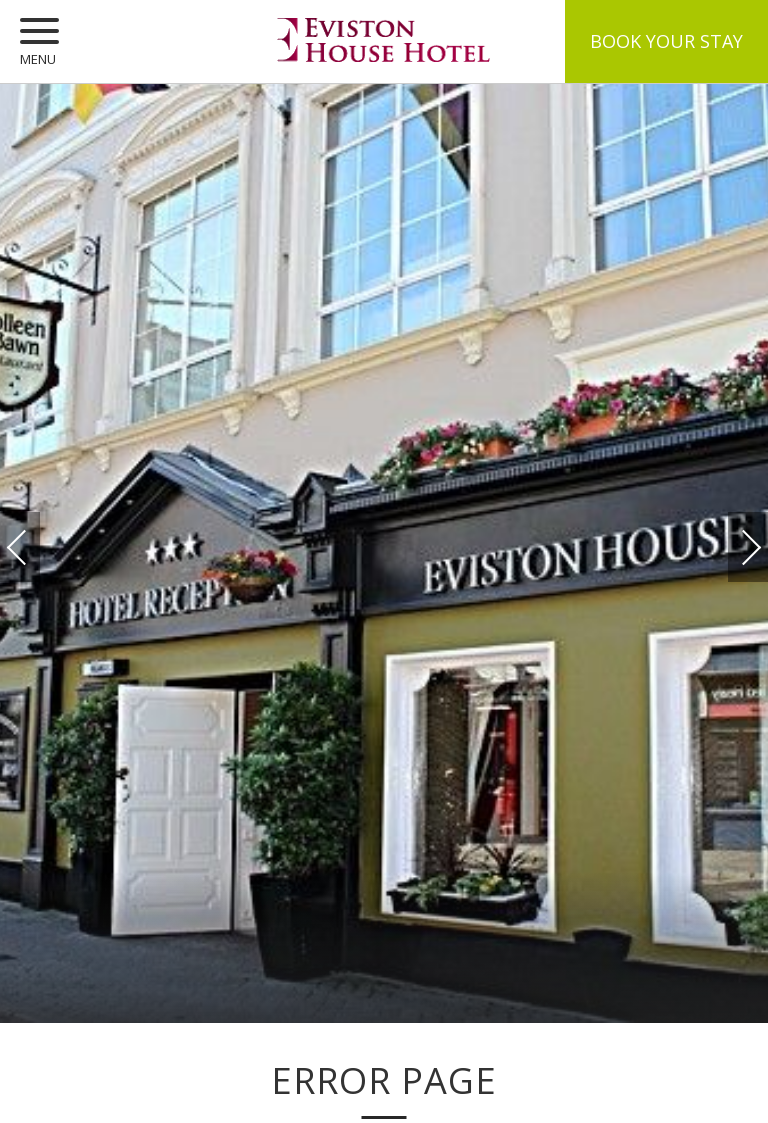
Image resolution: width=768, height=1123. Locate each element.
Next (731, 537)
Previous (37, 547)
